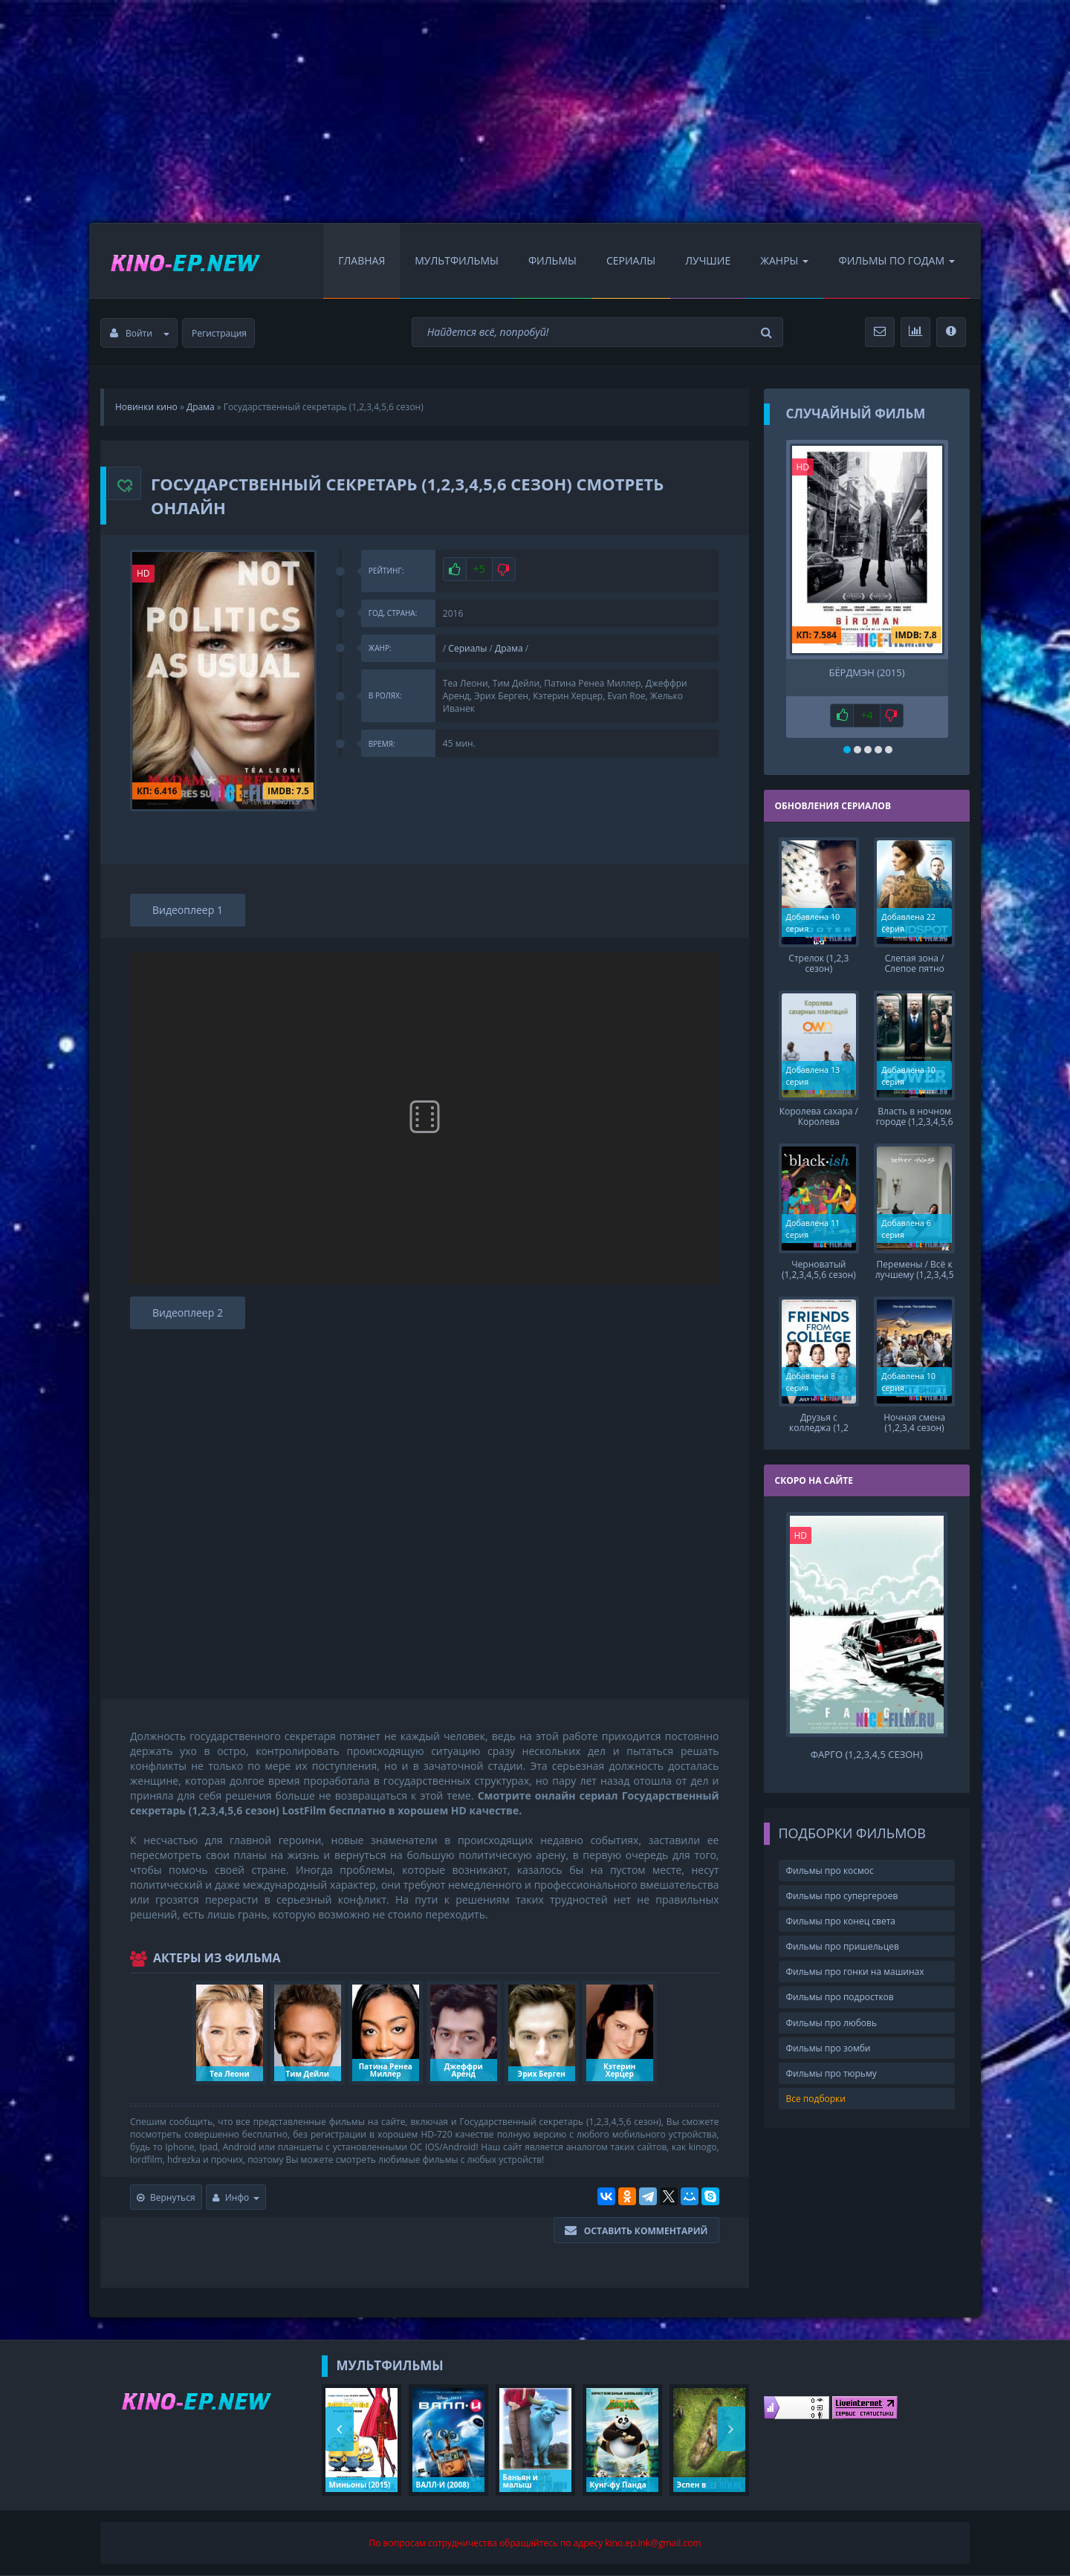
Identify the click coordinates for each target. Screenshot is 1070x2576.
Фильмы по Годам (896, 260)
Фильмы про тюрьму (831, 2073)
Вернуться (166, 2197)
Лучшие (707, 260)
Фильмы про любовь (832, 2023)
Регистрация (219, 333)
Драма (509, 648)
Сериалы (630, 260)
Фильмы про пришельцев (842, 1946)
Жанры (784, 260)
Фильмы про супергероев (842, 1895)
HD (143, 573)
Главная (361, 260)
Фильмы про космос (830, 1870)
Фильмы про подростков (840, 1997)
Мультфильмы (457, 260)
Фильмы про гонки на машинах (855, 1971)
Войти (139, 333)
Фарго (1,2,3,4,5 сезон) (867, 1754)
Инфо (236, 2197)
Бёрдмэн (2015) (866, 672)
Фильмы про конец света (840, 1921)
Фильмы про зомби (828, 2048)
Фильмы (552, 260)
